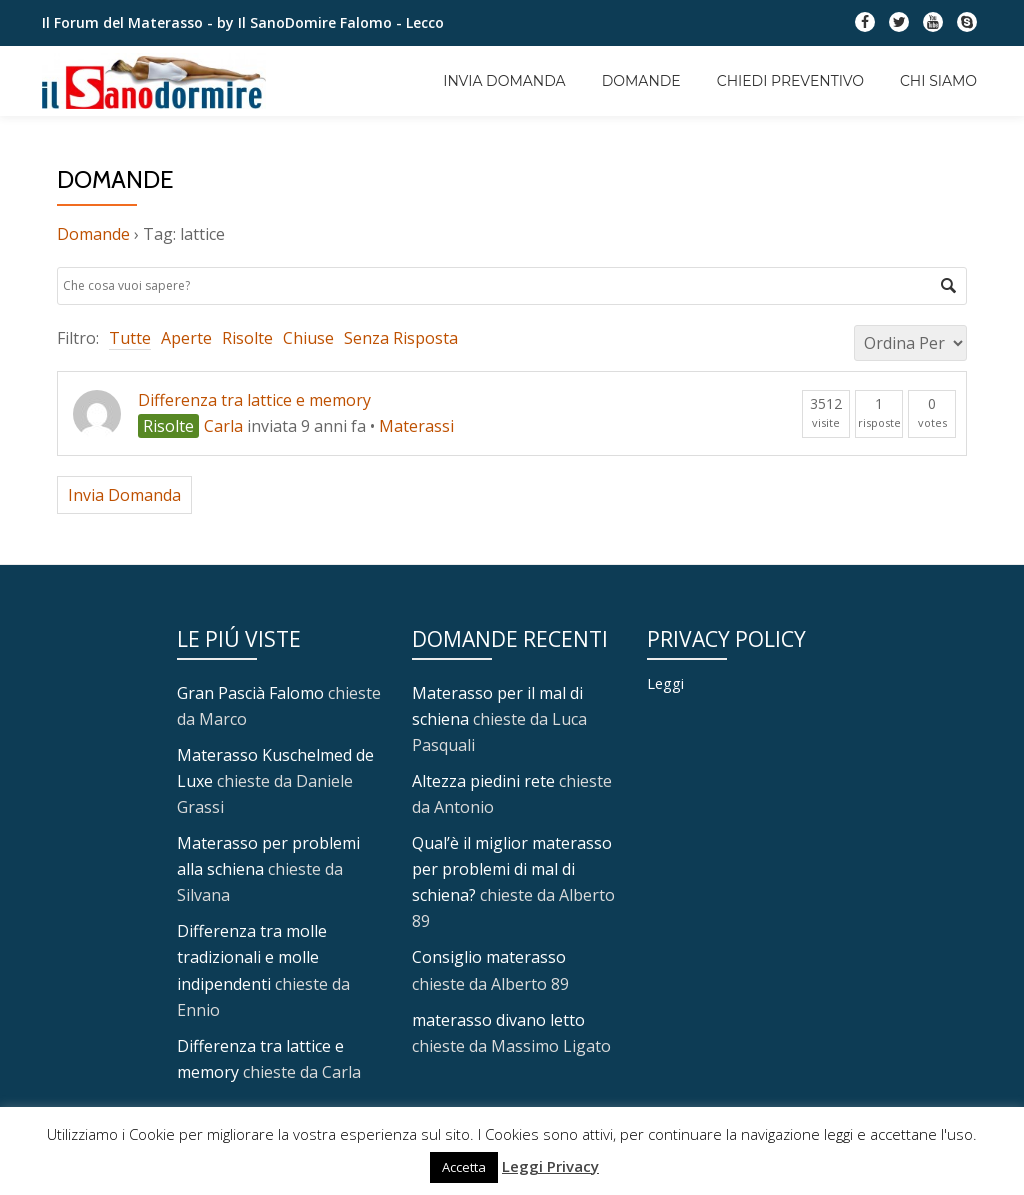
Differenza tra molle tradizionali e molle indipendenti (252, 957)
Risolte (247, 338)
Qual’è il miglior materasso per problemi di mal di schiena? (512, 869)
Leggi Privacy (550, 1166)
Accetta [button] (464, 1167)
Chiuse (308, 338)
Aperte (186, 338)
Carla (223, 426)
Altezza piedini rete (483, 781)
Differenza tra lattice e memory (254, 400)
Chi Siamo (938, 81)
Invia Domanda (504, 81)
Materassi (416, 426)
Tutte (130, 338)
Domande (641, 81)
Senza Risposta (401, 338)
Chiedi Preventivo (790, 81)
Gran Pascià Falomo (250, 693)
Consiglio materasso (489, 957)
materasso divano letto (498, 1019)
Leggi (666, 683)
